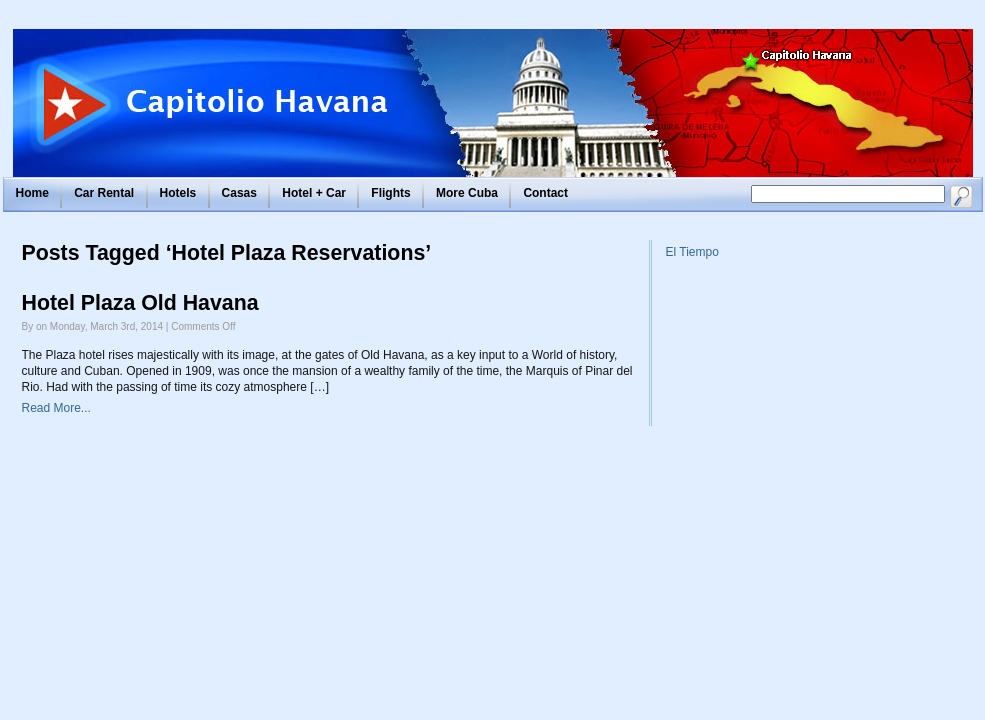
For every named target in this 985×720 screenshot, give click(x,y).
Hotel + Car (314, 193)
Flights (390, 193)
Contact (545, 193)
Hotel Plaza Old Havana (140, 303)
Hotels (178, 193)
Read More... (56, 408)
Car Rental (104, 193)
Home (32, 193)
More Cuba (467, 193)
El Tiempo (692, 252)
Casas (239, 193)
